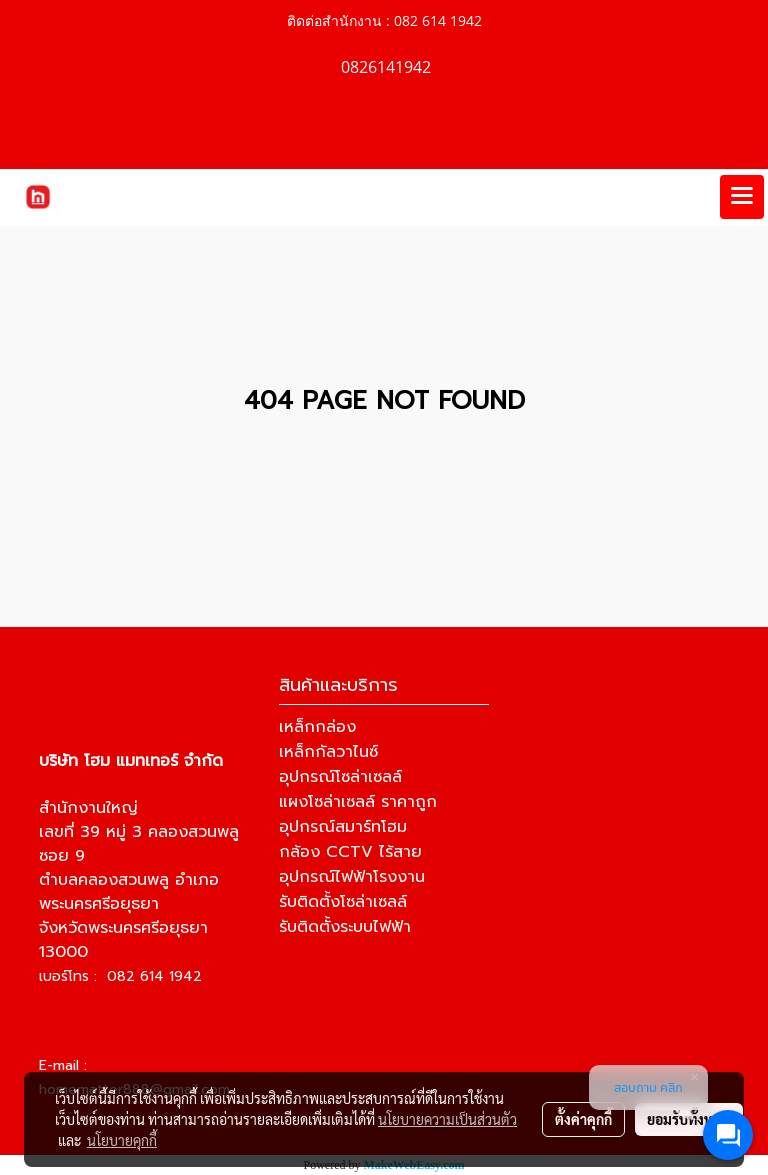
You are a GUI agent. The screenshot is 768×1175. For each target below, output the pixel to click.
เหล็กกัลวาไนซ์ (328, 752)
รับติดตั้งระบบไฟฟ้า (345, 927)
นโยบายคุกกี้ (122, 1140)
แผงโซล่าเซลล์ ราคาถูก (358, 802)
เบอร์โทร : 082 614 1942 (120, 976)
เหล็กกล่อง (317, 727)
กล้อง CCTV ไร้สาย (350, 852)
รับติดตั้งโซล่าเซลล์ (343, 902)
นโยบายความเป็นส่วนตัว (447, 1119)
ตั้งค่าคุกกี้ (583, 1119)
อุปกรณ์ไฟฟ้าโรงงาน (352, 877)
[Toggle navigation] (742, 197)
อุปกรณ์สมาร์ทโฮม (343, 827)
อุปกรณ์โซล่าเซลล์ (340, 777)
